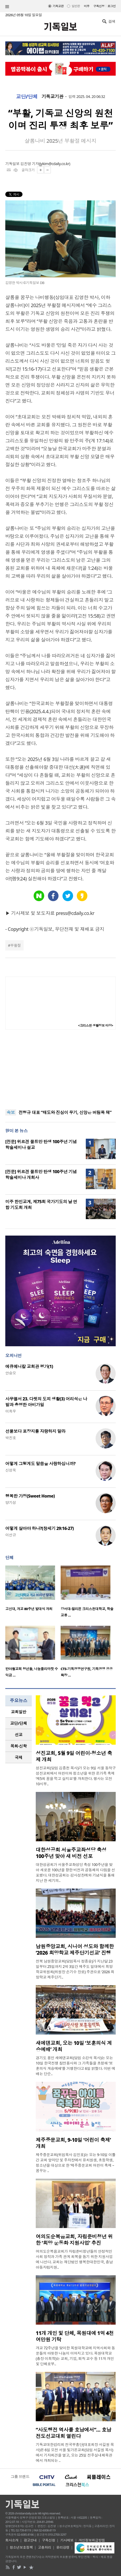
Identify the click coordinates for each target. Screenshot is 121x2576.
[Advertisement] (61, 1069)
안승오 (10, 1372)
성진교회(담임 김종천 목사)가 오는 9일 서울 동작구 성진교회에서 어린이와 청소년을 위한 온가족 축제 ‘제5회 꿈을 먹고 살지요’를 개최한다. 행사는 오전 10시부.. (76, 1775)
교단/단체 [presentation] (18, 1723)
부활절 (15, 945)
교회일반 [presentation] (18, 1711)
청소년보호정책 (21, 2547)
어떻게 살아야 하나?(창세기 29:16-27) (39, 1528)
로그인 (111, 6)
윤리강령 (62, 2547)
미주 (86, 6)
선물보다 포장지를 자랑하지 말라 (35, 1431)
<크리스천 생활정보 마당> (95, 1025)
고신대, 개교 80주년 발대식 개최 (28, 1608)
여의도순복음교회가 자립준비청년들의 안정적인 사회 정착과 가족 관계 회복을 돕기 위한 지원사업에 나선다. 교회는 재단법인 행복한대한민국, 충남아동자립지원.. (74, 2259)
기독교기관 (52, 96)
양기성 (10, 1502)
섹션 (7, 6)
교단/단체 (27, 96)
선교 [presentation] (19, 1734)
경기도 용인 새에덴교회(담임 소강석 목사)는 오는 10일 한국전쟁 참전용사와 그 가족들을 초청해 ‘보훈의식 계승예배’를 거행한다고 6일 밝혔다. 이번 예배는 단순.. (75, 2065)
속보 (11, 1112)
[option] (33, 1590)
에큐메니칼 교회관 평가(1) (29, 1366)
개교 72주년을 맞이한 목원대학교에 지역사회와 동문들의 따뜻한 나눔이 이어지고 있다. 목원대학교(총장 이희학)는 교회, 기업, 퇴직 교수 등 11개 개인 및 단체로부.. (75, 2355)
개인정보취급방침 (92, 2540)
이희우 (10, 1411)
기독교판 (58, 6)
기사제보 (67, 2540)
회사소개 (12, 2540)
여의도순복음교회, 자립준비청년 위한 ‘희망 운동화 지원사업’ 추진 (74, 2239)
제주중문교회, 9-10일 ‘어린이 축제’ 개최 (73, 2143)
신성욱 (10, 1470)
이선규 (10, 1534)
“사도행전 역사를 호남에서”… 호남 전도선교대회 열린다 (73, 2433)
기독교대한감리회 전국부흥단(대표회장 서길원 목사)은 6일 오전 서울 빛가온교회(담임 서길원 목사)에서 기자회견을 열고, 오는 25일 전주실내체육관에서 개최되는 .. (75, 2452)
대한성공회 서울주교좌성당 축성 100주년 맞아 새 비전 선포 (71, 1853)
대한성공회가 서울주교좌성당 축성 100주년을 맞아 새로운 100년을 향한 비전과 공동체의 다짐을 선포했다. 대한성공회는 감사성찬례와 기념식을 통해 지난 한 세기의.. (75, 1872)
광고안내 (30, 2540)
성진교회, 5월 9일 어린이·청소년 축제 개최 (74, 1756)
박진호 (10, 1437)
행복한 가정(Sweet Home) (30, 1496)
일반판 (75, 6)
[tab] (18, 1712)
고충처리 (44, 2547)
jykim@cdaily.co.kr (54, 163)
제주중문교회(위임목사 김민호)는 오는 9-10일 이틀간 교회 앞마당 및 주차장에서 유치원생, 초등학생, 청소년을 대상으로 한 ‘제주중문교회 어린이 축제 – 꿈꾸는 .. (75, 2162)
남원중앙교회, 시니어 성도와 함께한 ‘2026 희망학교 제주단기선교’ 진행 (75, 1949)
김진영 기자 (29, 163)
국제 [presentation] (19, 1757)
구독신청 (99, 6)
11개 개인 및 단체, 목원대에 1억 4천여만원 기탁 (75, 2336)
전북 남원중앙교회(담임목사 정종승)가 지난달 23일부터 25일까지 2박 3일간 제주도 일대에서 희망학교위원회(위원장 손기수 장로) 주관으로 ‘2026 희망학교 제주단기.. (75, 1969)
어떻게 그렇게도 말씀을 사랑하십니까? (40, 1464)
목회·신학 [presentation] (18, 1746)
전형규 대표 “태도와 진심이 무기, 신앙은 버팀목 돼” (65, 1112)
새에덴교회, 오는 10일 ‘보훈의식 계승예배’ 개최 (74, 2046)
